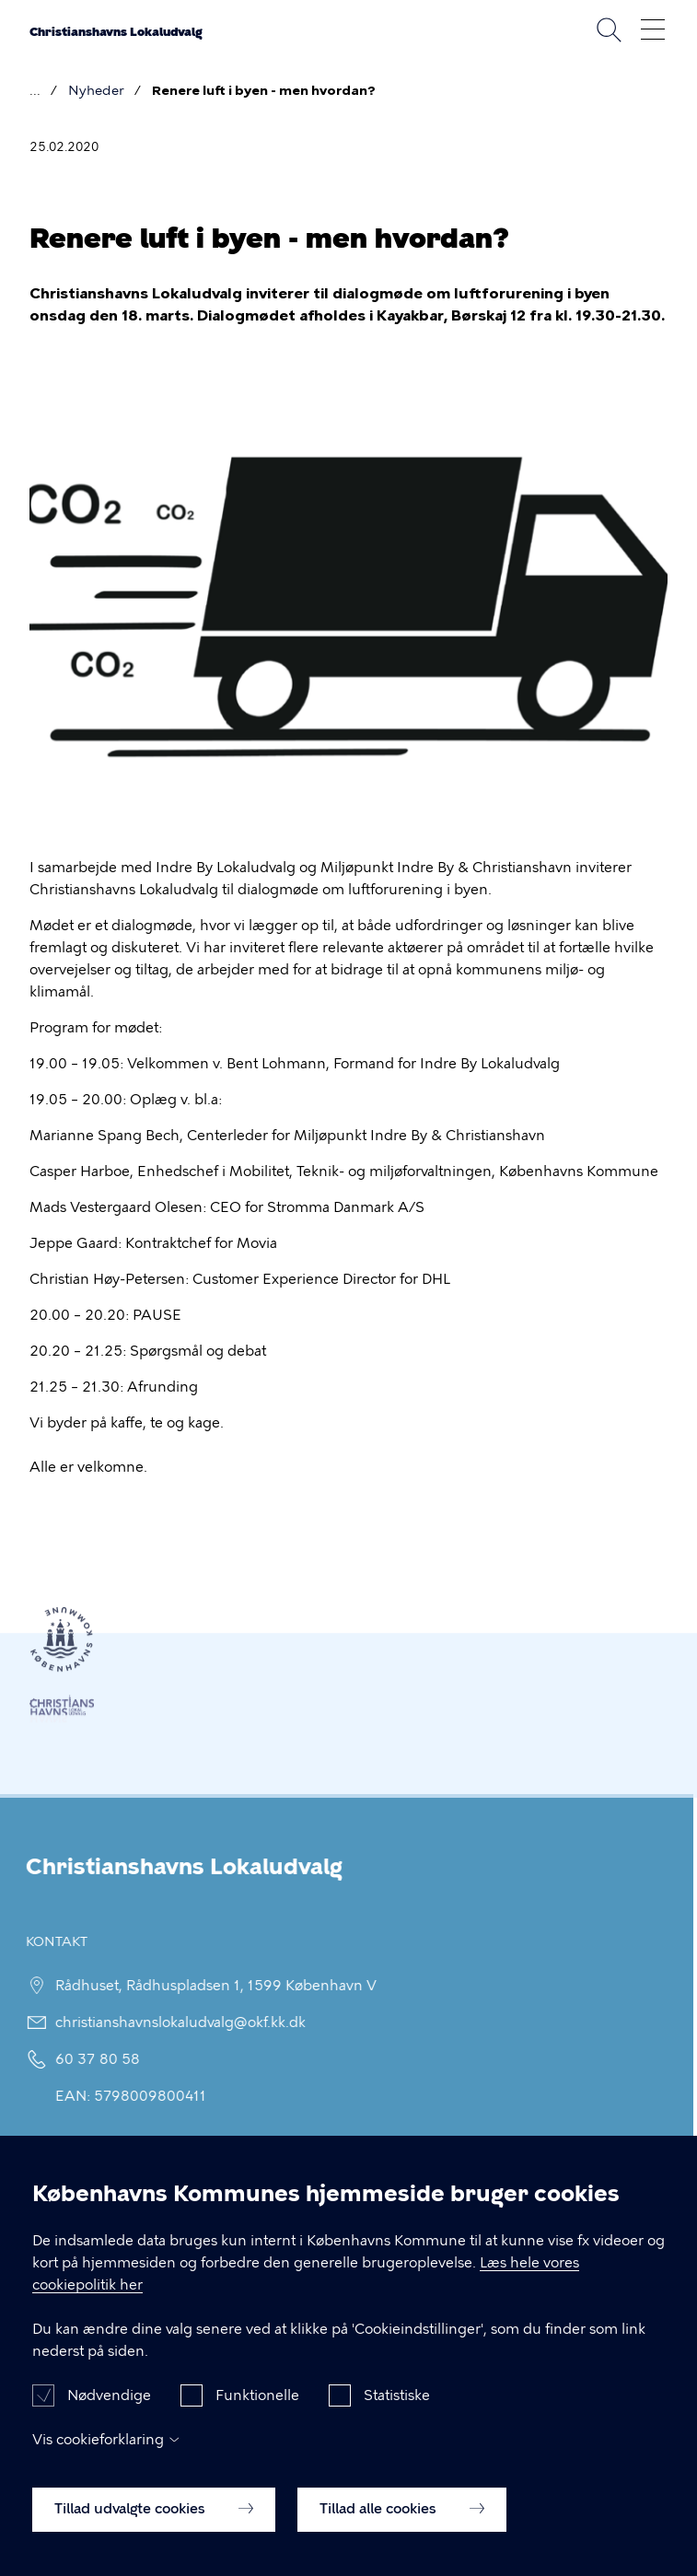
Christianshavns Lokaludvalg (116, 32)
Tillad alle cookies (401, 2520)
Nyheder (96, 91)
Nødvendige (109, 2406)
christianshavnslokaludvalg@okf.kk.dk (171, 2022)
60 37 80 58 (88, 2059)
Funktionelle (257, 2406)
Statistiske (397, 2406)
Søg (609, 29)
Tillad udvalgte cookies (153, 2520)
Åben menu (653, 29)
